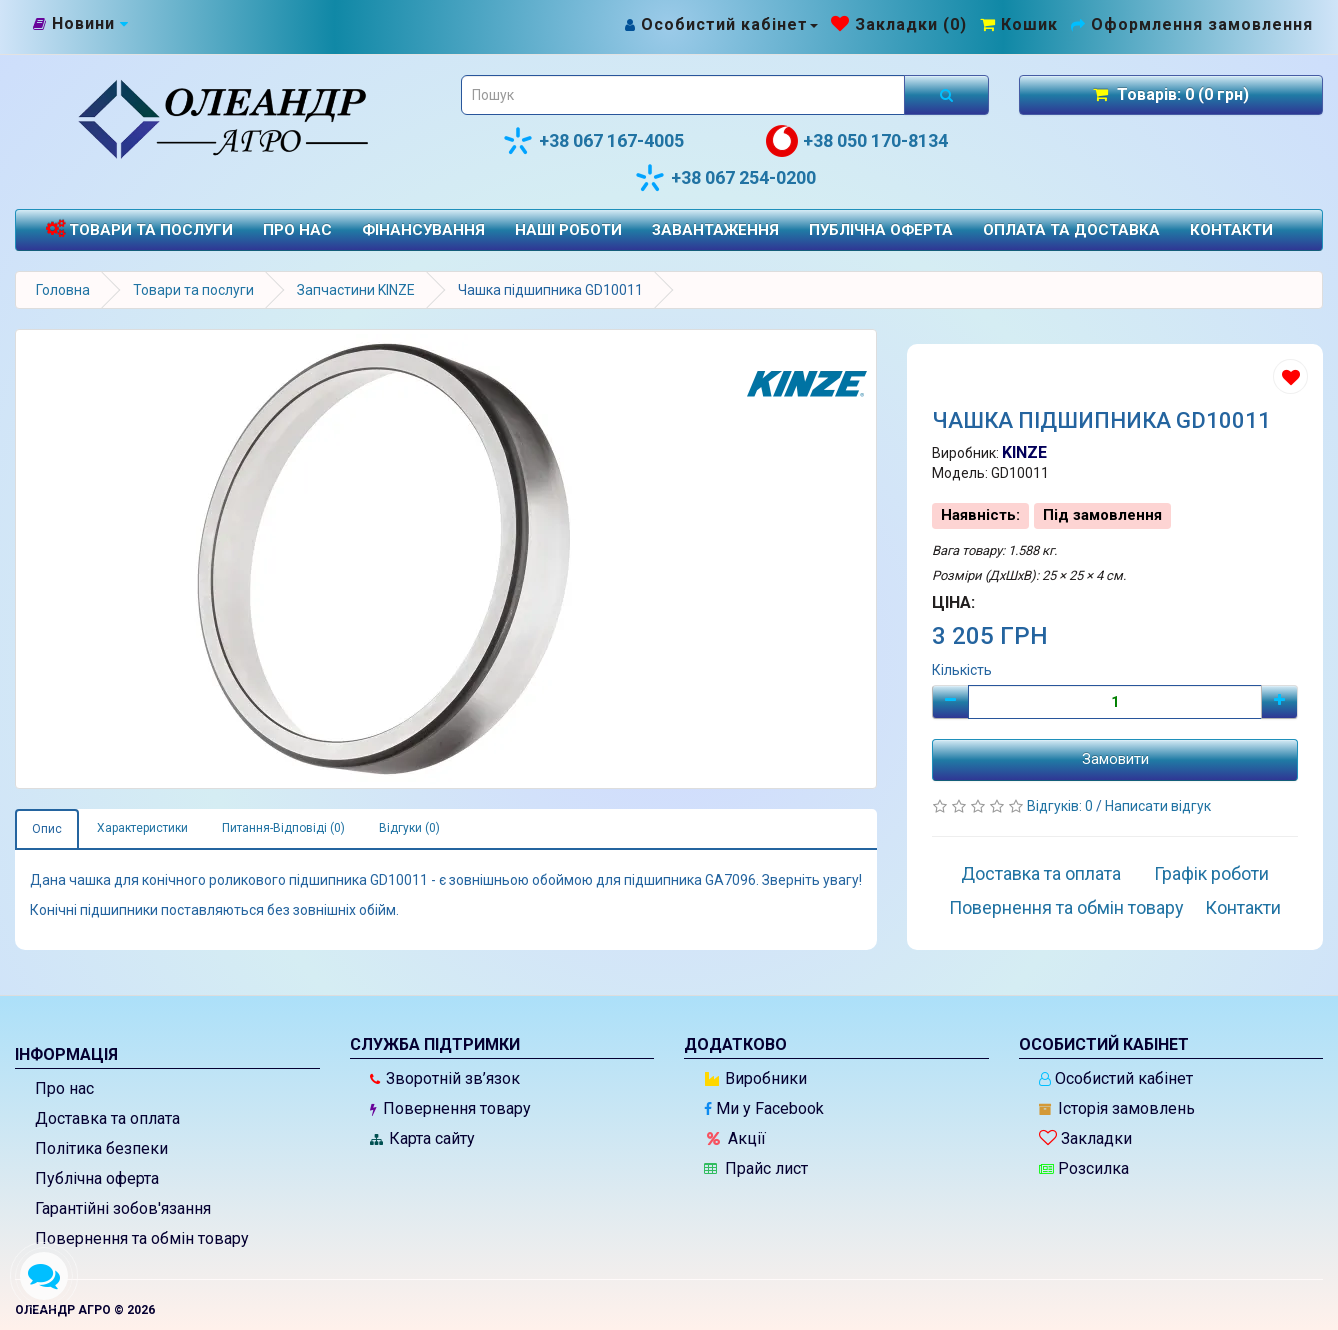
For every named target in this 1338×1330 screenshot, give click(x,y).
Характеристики (142, 828)
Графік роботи (1211, 873)
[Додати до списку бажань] (1290, 376)
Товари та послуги (139, 229)
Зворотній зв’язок (445, 1078)
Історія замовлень (1117, 1108)
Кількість (962, 670)
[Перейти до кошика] (1019, 24)
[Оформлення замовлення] (1192, 24)
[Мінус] (950, 702)
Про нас (297, 230)
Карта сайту (422, 1138)
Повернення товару (450, 1108)
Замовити (1115, 759)
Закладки (1085, 1138)
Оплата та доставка (1071, 230)
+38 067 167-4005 (593, 141)
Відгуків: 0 (1061, 806)
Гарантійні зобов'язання (123, 1208)
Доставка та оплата (1041, 873)
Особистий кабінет (1116, 1078)
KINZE (1024, 452)
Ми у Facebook (764, 1108)
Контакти (1231, 230)
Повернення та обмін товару (1066, 907)
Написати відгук (1158, 806)
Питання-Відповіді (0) (283, 828)
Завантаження (715, 230)
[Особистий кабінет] (720, 24)
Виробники (756, 1078)
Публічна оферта (881, 230)
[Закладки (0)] (899, 24)
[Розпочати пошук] (946, 95)
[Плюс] (1279, 702)
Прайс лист (756, 1168)
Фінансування (423, 230)
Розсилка (1084, 1168)
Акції (736, 1138)
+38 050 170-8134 (857, 141)
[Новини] (81, 24)
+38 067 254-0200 (725, 178)
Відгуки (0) (409, 828)
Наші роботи (568, 230)
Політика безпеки (101, 1148)
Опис (47, 829)
